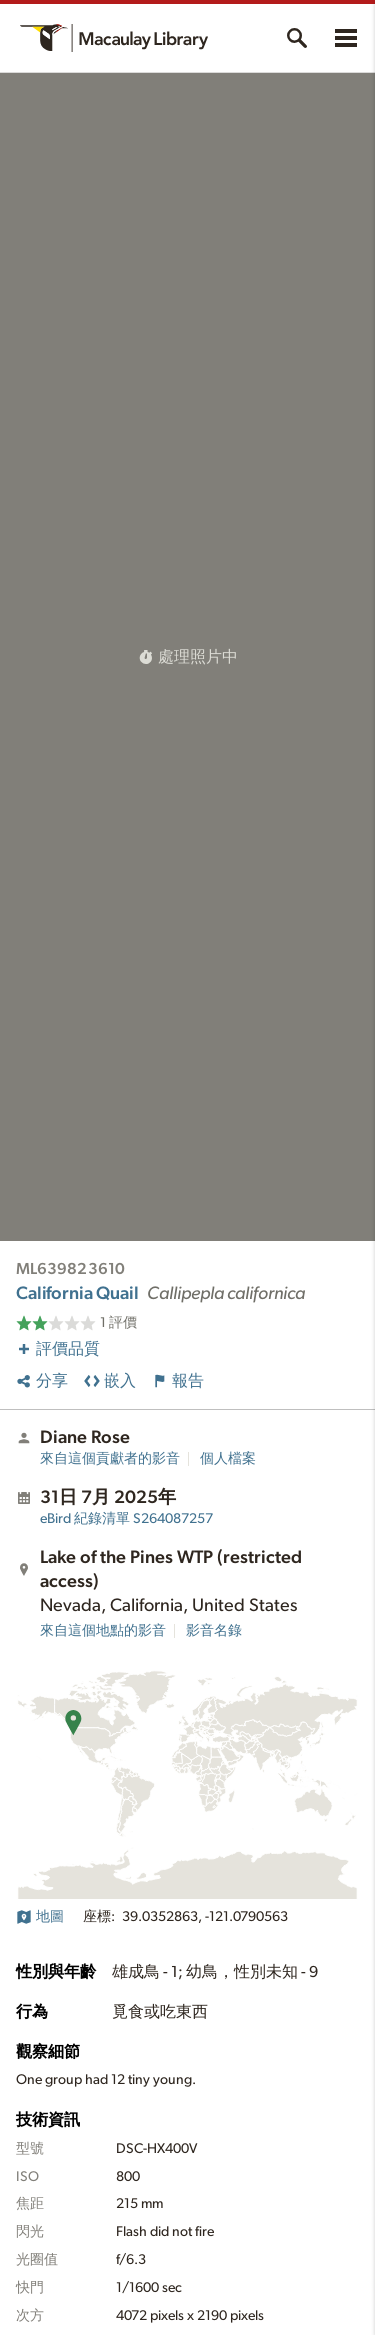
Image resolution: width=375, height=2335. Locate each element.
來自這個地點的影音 (103, 1631)
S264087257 (126, 1519)
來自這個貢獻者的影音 (110, 1459)
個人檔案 (228, 1459)
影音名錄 (214, 1631)
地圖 (40, 1917)
